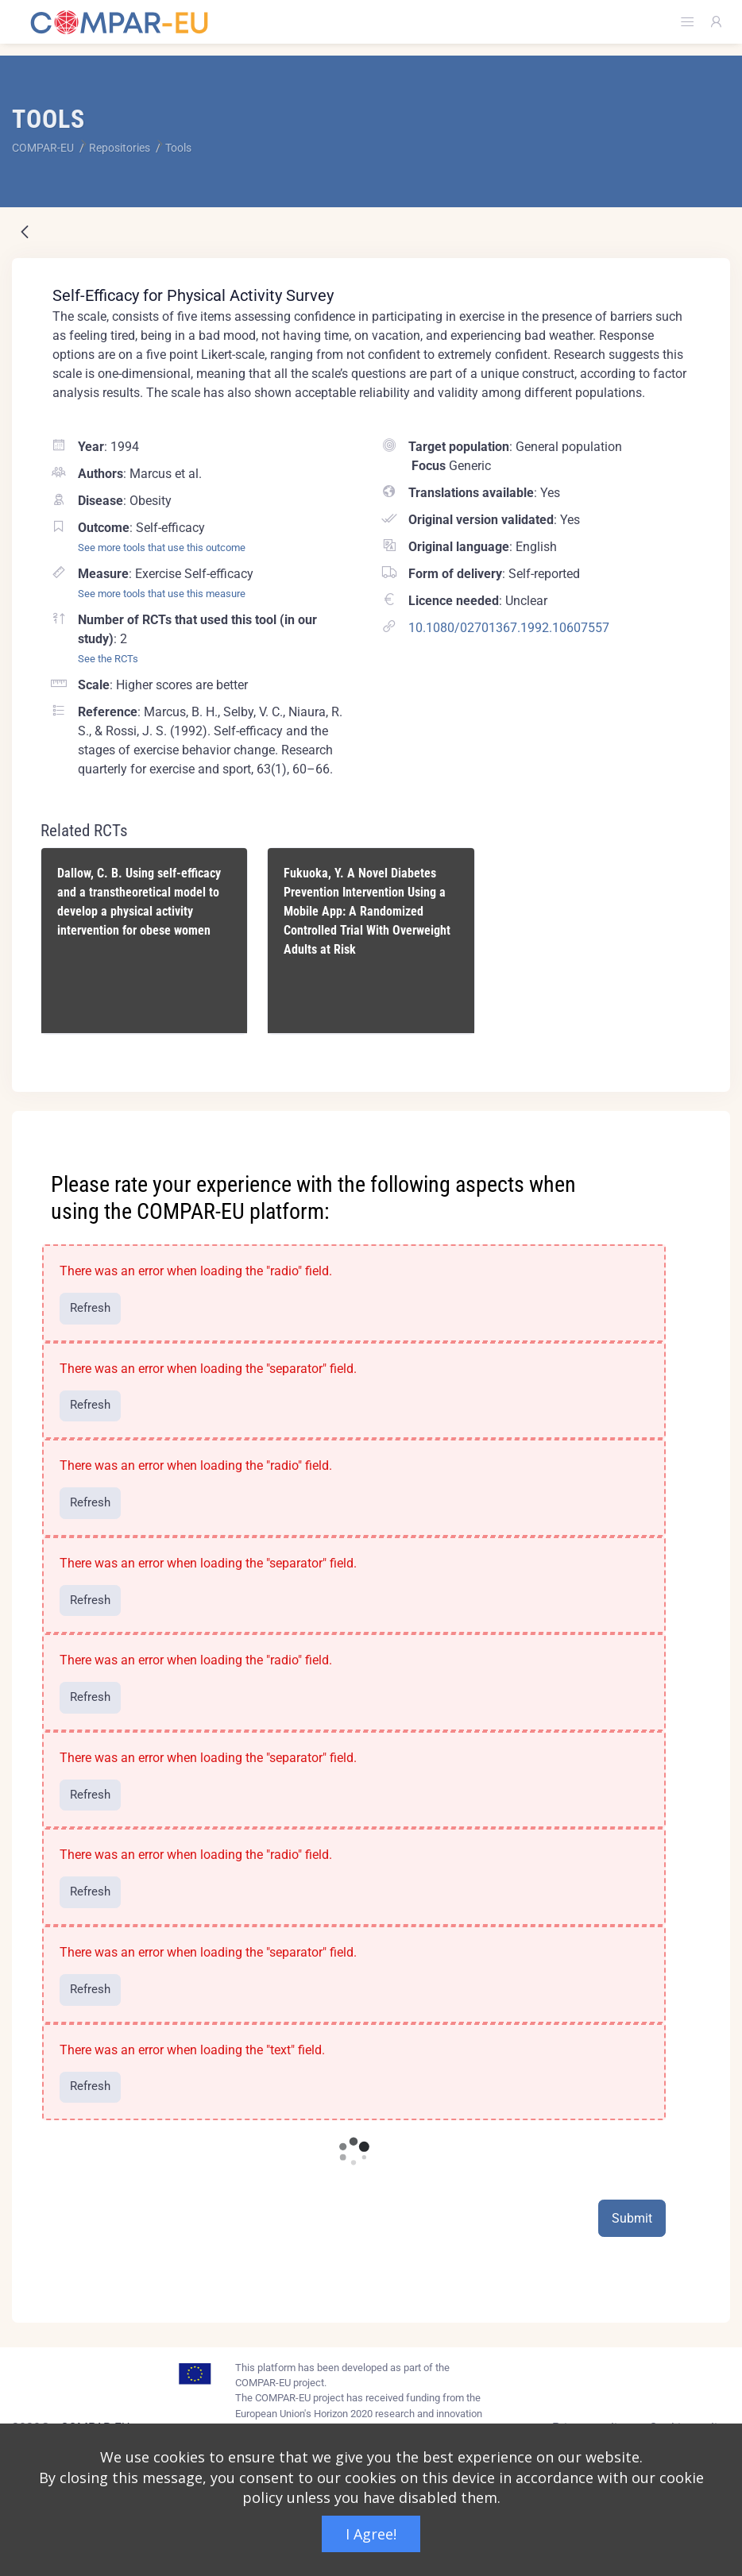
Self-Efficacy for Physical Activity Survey (193, 295)
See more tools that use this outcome (161, 547)
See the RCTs (108, 659)
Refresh (90, 1308)
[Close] (707, 1124)
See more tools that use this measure (161, 594)
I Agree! (371, 2533)
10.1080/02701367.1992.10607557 (508, 627)
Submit (632, 2218)
